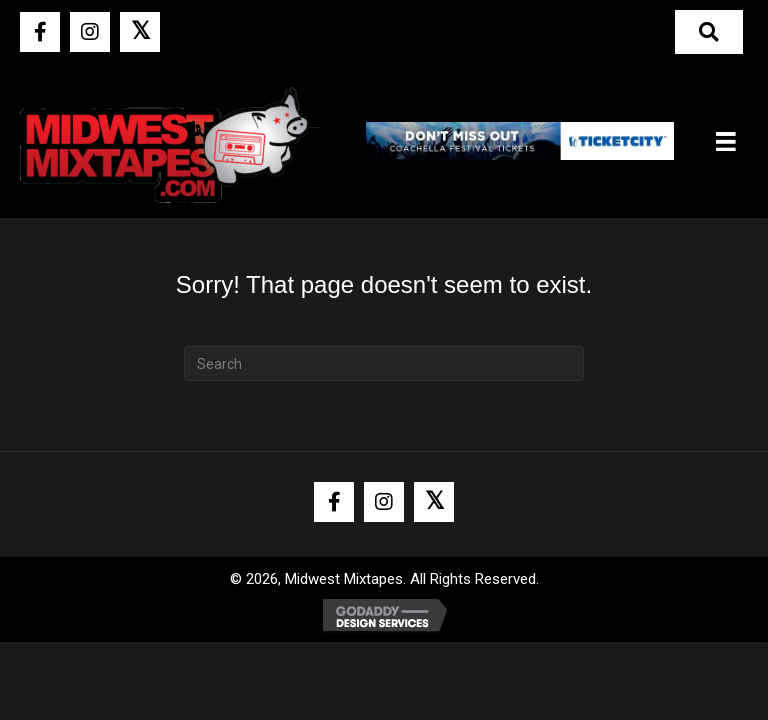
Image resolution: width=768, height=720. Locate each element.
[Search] (384, 363)
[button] (40, 32)
